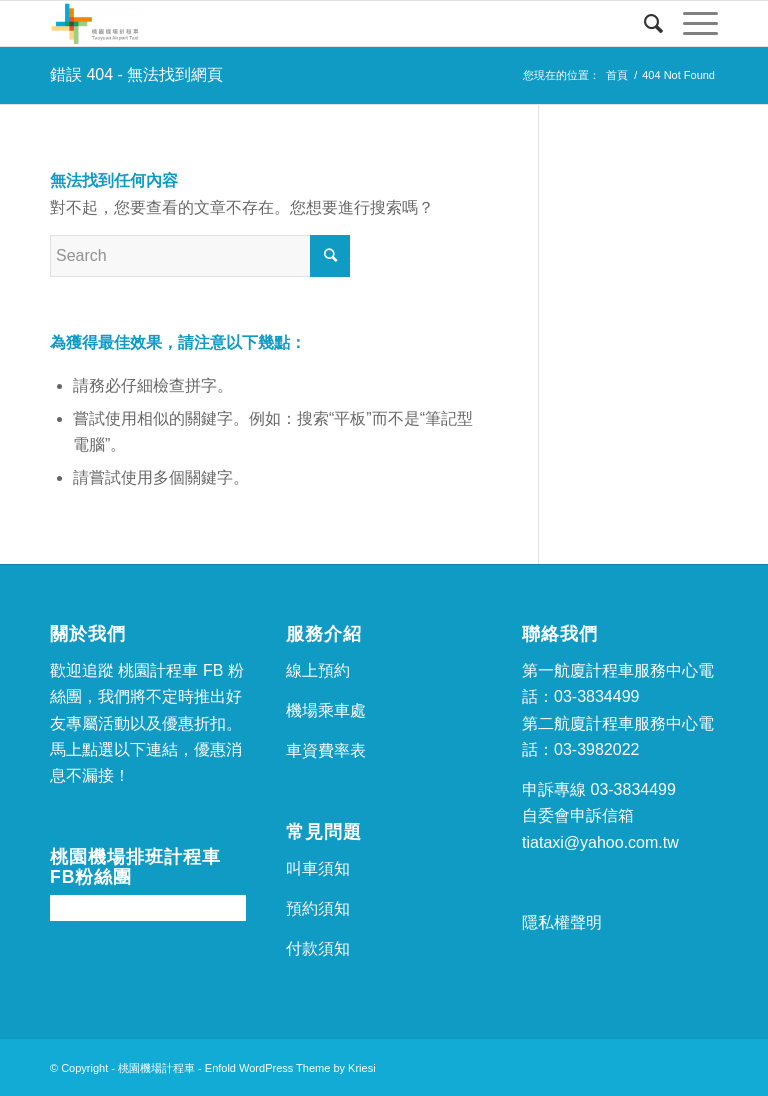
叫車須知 (318, 868)
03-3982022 (596, 749)
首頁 (617, 75)
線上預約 (318, 670)
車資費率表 (326, 750)
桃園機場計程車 (156, 1068)
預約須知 (318, 908)
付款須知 (318, 948)
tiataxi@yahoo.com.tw (600, 842)
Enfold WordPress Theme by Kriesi (290, 1068)
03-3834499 (596, 696)
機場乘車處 (326, 710)
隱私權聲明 (562, 922)
